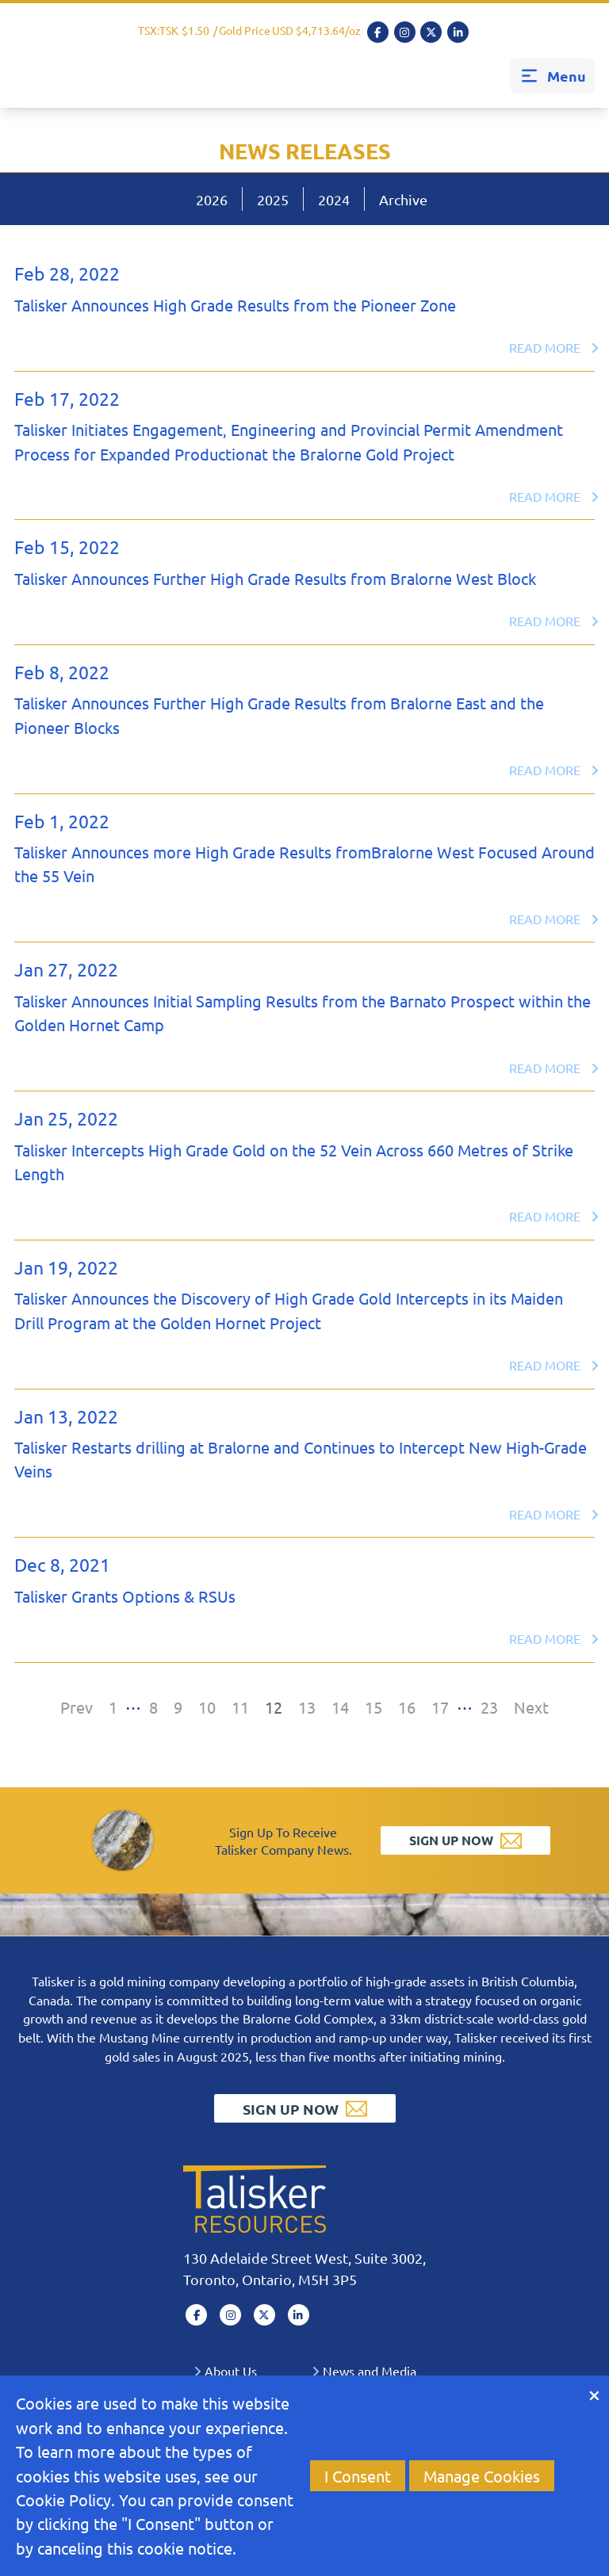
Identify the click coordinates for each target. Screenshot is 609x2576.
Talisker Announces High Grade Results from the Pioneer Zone (235, 305)
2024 (334, 199)
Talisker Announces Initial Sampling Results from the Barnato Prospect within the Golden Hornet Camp (302, 1012)
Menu (552, 75)
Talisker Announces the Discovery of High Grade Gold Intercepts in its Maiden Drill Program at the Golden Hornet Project (288, 1310)
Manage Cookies (481, 2476)
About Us (225, 2371)
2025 (273, 199)
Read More (554, 347)
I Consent (357, 2476)
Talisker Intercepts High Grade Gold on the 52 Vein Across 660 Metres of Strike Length (293, 1161)
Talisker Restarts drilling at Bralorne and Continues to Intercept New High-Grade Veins (300, 1459)
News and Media (364, 2371)
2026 (212, 199)
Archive (403, 199)
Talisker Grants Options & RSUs (125, 1596)
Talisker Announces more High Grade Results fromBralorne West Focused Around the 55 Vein (304, 863)
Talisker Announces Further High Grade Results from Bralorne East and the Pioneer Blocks (279, 714)
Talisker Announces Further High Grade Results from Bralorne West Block (275, 578)
